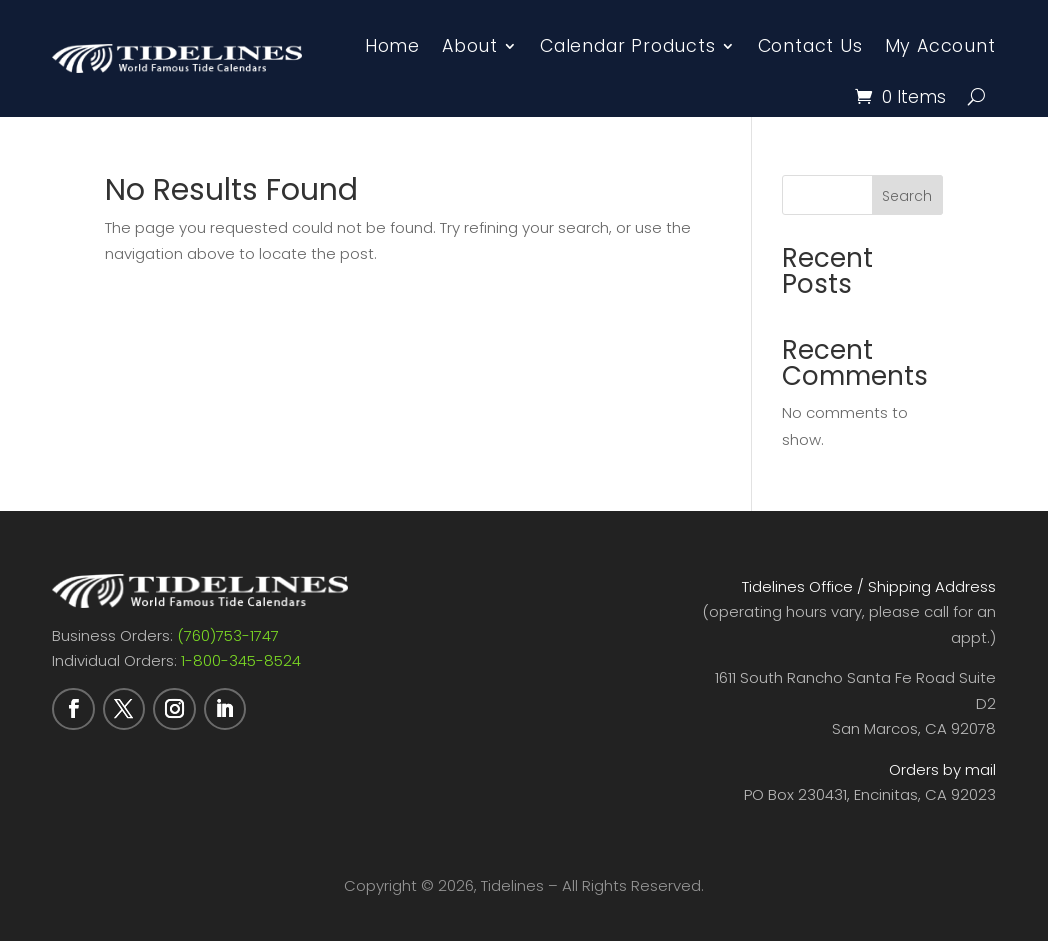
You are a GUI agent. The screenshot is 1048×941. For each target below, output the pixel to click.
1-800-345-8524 (241, 660)
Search (907, 196)
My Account (940, 46)
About (470, 46)
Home (392, 46)
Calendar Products (628, 46)
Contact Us (810, 46)
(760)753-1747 (228, 635)
